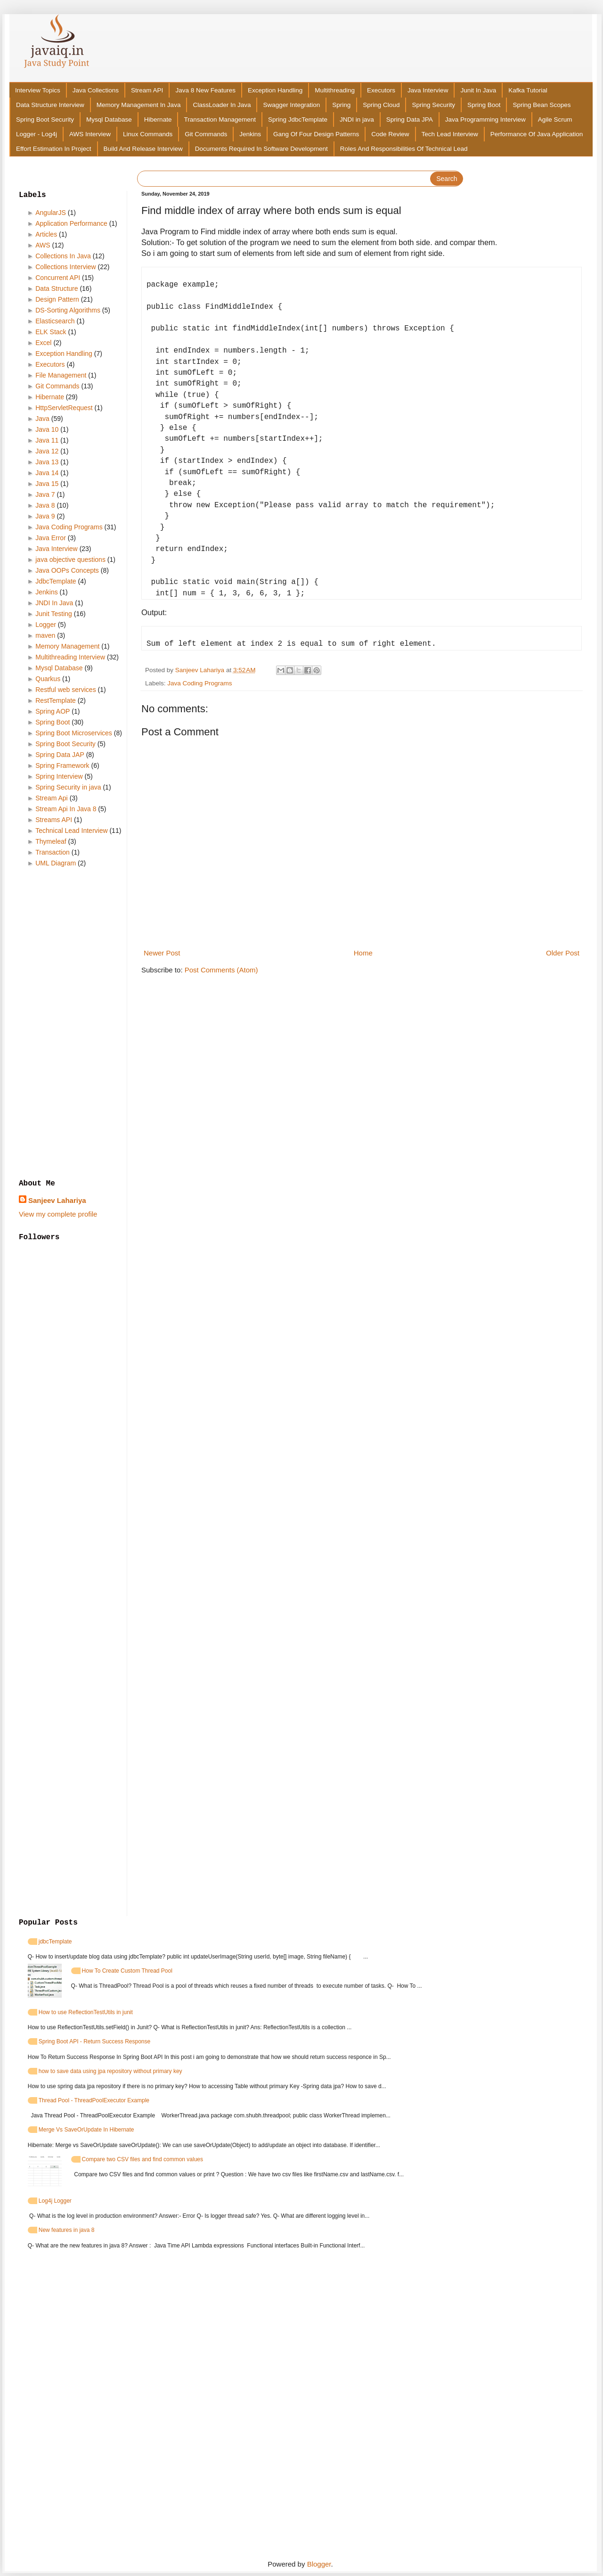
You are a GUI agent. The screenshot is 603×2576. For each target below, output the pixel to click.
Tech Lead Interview (450, 134)
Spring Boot (484, 104)
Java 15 (46, 483)
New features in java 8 (67, 2230)
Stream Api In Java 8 (65, 809)
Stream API (147, 90)
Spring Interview (58, 776)
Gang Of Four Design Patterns (316, 134)
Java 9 (45, 516)
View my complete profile (58, 1214)
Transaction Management (220, 119)
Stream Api (51, 798)
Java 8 (45, 505)
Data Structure (56, 288)
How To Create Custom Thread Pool (127, 1970)
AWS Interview (90, 134)
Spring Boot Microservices (73, 733)
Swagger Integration (291, 104)
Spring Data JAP (59, 754)
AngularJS (50, 212)
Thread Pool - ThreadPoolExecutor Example (94, 2100)
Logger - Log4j (36, 134)
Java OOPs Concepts (67, 570)
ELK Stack (50, 332)
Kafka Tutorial (527, 90)
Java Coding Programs (199, 683)
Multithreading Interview (70, 657)
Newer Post (162, 953)
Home (363, 953)
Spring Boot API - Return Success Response (94, 2041)
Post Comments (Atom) (221, 970)
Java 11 (46, 440)
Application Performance (71, 223)
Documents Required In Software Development (261, 148)
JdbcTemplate (55, 581)
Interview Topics (37, 90)
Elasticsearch (54, 321)
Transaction (52, 852)
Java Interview (427, 90)
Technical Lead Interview (71, 830)
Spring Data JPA (409, 119)
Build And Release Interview (143, 148)
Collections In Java (63, 256)
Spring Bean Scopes (541, 104)
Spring (341, 104)
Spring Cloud (381, 104)
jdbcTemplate (55, 1941)
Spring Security (433, 104)
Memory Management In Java (139, 104)
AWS (42, 245)
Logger (45, 624)
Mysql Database (109, 119)
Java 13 (46, 462)
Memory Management (67, 646)
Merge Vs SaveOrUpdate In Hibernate (86, 2129)
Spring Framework (62, 765)
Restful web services (65, 689)
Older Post (562, 953)
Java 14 (46, 473)
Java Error (50, 538)
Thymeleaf (50, 841)
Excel (43, 342)
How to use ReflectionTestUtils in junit (86, 2012)
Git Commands (206, 134)
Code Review (390, 134)
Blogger (319, 2564)
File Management (60, 375)
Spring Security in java (68, 787)
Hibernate (158, 119)
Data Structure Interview (50, 104)
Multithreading (335, 90)
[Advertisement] (73, 1023)
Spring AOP (52, 711)
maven (45, 635)
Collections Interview (65, 267)
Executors (381, 90)
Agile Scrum (555, 119)
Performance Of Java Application (536, 134)
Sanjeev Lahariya (57, 1200)
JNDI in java (357, 119)
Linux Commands (147, 134)
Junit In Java (478, 90)
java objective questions (70, 559)
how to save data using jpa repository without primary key (110, 2071)
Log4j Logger (55, 2200)
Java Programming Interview (485, 119)
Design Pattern (57, 299)
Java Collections (96, 90)
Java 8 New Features (205, 90)
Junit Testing (53, 613)
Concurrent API (57, 277)
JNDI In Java (54, 603)
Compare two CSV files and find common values (142, 2159)
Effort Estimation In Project (53, 148)
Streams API (53, 819)
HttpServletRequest (63, 408)
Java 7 (45, 494)
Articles (46, 234)
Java (42, 418)
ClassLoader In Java (222, 104)
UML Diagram (55, 863)
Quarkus (47, 679)
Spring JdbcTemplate (297, 119)
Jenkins (250, 134)
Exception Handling (275, 90)
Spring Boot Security (45, 119)
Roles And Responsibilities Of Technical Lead (404, 148)
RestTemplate (55, 700)
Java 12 (46, 451)
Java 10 (46, 429)
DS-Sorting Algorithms (67, 310)
